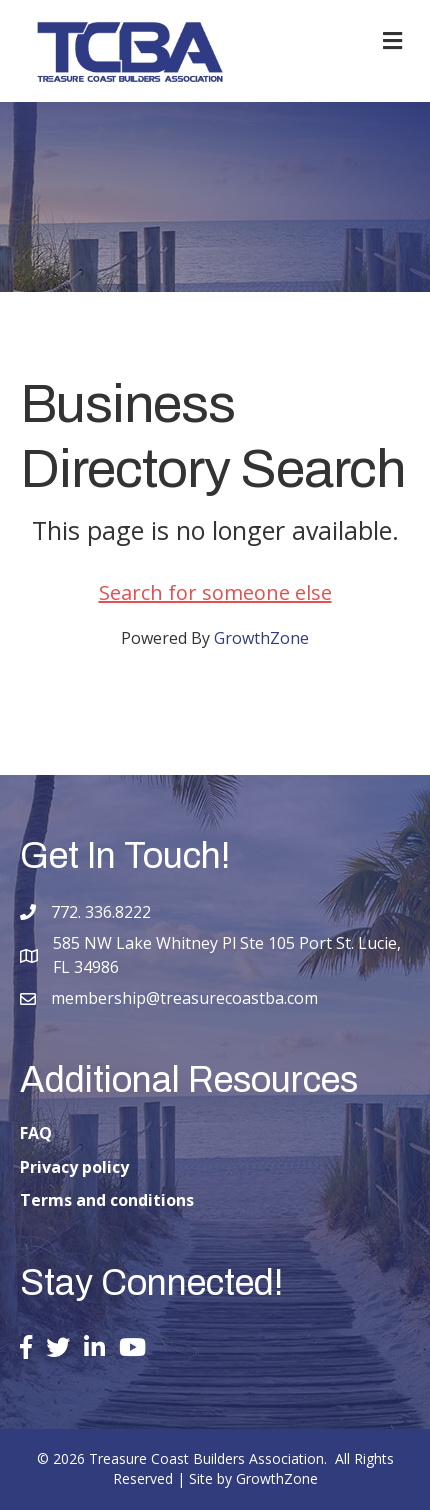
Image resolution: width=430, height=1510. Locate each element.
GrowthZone (261, 638)
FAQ (36, 1133)
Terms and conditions (107, 1200)
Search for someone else (215, 592)
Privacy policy (74, 1167)
